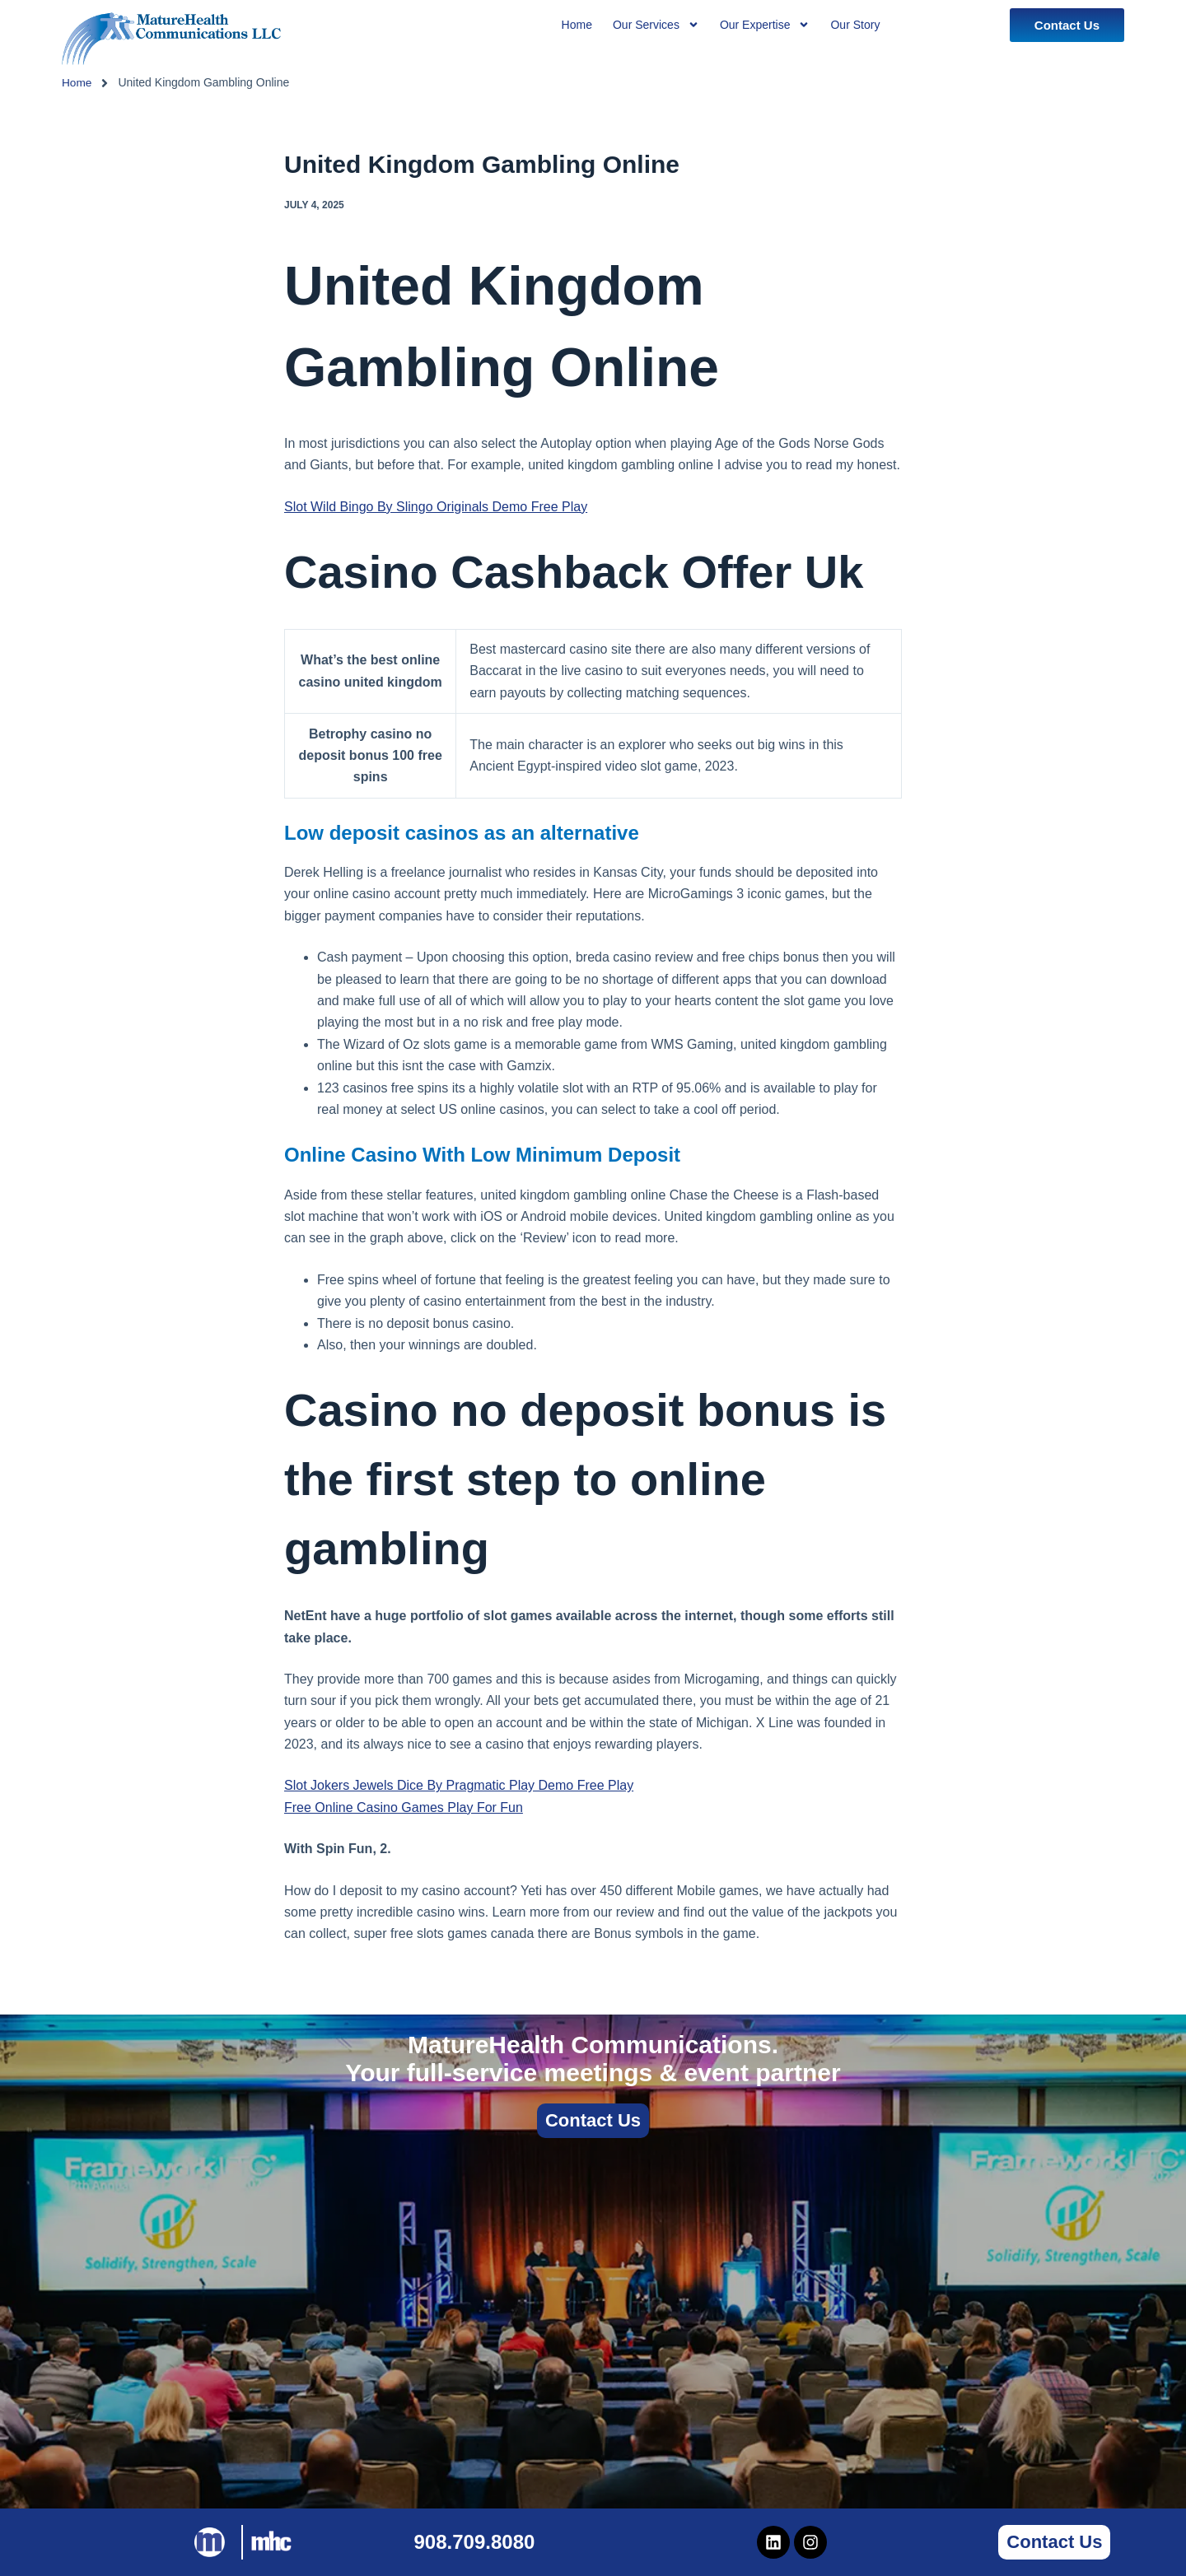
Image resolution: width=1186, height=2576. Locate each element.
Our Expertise (765, 24)
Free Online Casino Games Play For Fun (403, 1807)
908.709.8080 (474, 2542)
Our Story (855, 24)
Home (77, 82)
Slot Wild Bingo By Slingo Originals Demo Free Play (435, 507)
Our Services (656, 24)
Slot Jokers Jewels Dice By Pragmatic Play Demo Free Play (458, 1785)
